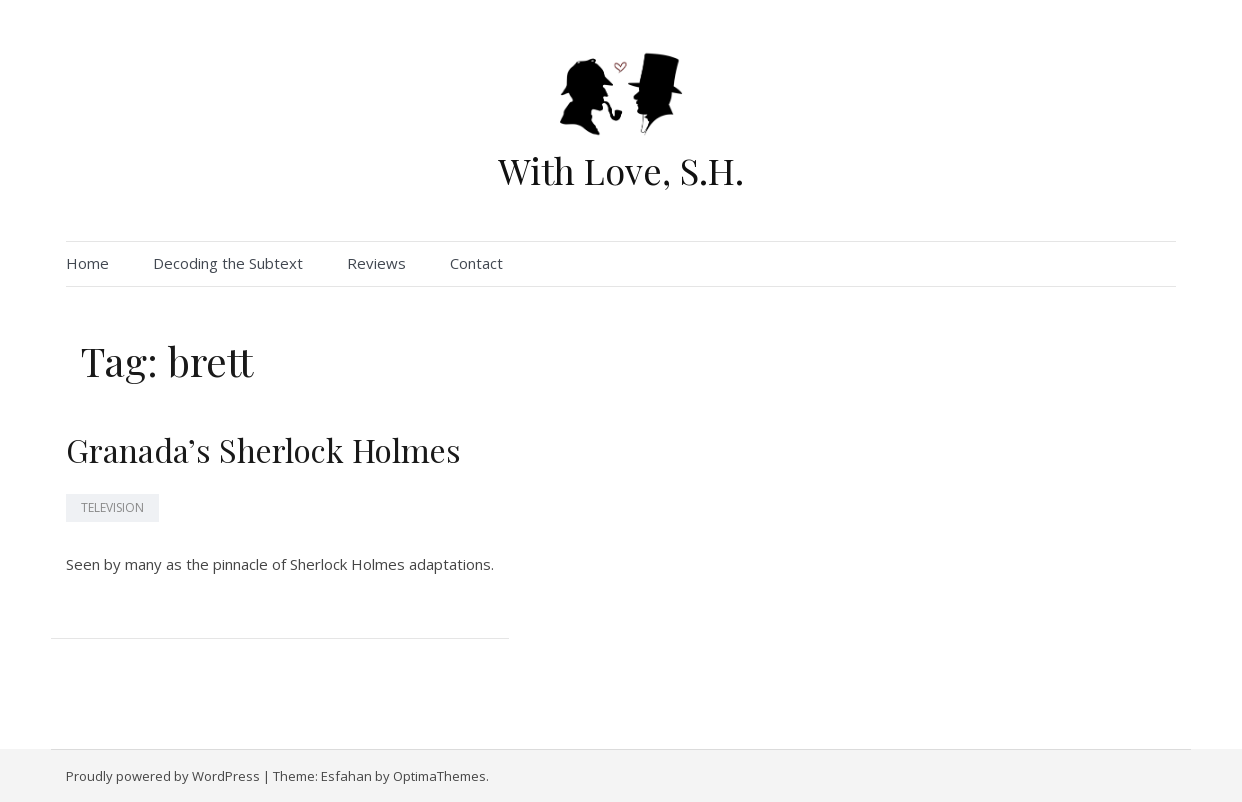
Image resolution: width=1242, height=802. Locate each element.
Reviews (376, 263)
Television (112, 507)
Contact (476, 263)
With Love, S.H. (621, 170)
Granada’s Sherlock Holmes (263, 449)
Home (87, 263)
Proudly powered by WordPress (163, 776)
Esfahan (346, 776)
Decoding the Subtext (228, 263)
